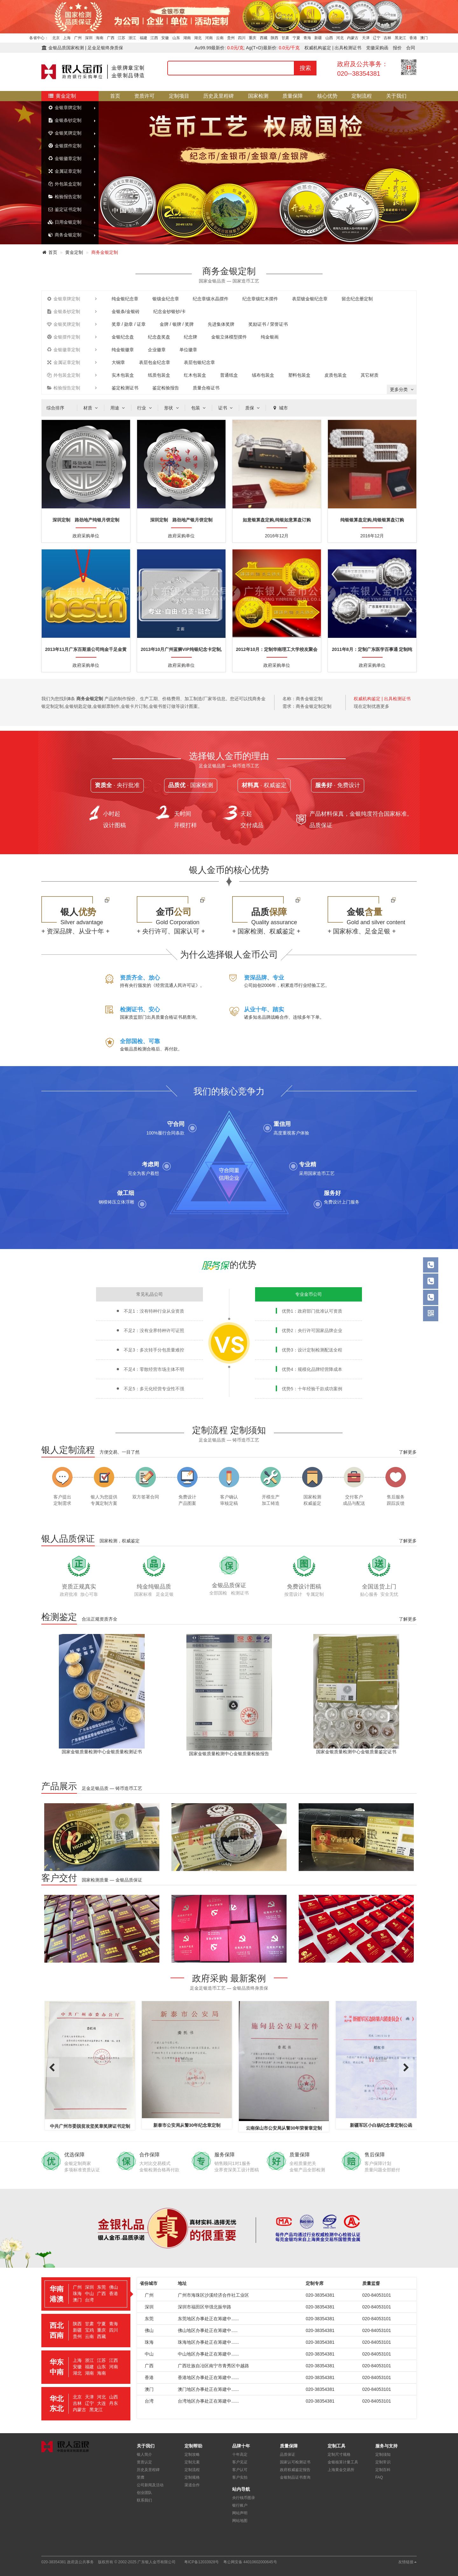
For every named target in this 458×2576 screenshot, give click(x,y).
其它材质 (369, 375)
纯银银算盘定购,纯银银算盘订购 (372, 519)
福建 (143, 38)
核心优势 (327, 96)
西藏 (263, 38)
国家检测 (258, 96)
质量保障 (292, 96)
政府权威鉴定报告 (295, 2470)
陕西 (274, 38)
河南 (209, 38)
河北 (340, 38)
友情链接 (407, 2562)
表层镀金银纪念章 (310, 298)
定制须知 (383, 2454)
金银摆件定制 (64, 145)
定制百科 (383, 2470)
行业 (145, 407)
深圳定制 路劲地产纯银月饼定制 (85, 519)
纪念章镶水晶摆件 (210, 298)
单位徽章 (188, 349)
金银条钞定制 (64, 120)
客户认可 (239, 2470)
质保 (253, 407)
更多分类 (402, 389)
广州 (78, 38)
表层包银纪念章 (199, 362)
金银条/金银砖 (126, 311)
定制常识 (383, 2462)
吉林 (387, 38)
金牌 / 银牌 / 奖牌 (177, 324)
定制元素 (192, 2462)
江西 (154, 38)
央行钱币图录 (243, 2498)
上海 (67, 38)
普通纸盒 (229, 375)
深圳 (89, 38)
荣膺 (140, 2477)
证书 (226, 407)
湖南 (187, 38)
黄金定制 (62, 96)
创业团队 (144, 2492)
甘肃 (285, 38)
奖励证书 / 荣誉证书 (268, 324)
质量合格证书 (206, 387)
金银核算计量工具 (343, 2462)
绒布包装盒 (263, 375)
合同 (410, 47)
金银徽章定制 (64, 158)
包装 (199, 407)
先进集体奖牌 (221, 324)
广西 (110, 38)
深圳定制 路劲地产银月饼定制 (181, 519)
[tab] (86, 2293)
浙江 (132, 38)
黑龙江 (400, 38)
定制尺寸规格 (339, 2454)
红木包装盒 (195, 375)
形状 (172, 407)
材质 (91, 407)
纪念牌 (190, 336)
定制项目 (179, 96)
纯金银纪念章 (125, 298)
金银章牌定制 (64, 107)
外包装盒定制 (64, 183)
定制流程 (361, 96)
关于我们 (396, 96)
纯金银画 (270, 336)
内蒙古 (352, 38)
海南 (99, 38)
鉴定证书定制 (64, 209)
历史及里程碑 (218, 96)
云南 (220, 38)
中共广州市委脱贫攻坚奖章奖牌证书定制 (134, 2126)
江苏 (121, 38)
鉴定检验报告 (165, 387)
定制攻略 (192, 2454)
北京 (56, 38)
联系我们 (144, 2500)
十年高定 (239, 2454)
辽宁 (376, 38)
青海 (307, 38)
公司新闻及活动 (150, 2485)
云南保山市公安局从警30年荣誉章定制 (328, 2128)
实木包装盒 (123, 375)
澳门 (424, 38)
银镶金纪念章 (165, 298)
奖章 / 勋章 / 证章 (129, 324)
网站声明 (239, 2513)
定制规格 (192, 2477)
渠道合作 (192, 2485)
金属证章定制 (64, 171)
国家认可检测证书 (295, 2462)
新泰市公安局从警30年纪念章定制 (231, 2125)
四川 (242, 38)
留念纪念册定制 (357, 298)
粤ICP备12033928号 (201, 2562)
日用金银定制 (64, 222)
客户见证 (239, 2462)
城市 (280, 407)
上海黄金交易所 (341, 2470)
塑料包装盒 (299, 375)
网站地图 (239, 2520)
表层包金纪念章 (154, 362)
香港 (413, 38)
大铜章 (118, 362)
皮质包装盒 (335, 375)
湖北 (198, 38)
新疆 (318, 38)
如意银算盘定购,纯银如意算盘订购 (277, 519)
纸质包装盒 (159, 375)
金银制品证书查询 (295, 2477)
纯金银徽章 (123, 349)
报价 (397, 47)
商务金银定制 (64, 234)
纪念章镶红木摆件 (260, 298)
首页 (115, 96)
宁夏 (296, 38)
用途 (118, 407)
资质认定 (144, 2462)
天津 (366, 38)
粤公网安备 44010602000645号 (250, 2562)
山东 (176, 38)
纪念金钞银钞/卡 (169, 311)
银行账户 (239, 2505)
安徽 (165, 38)
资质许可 (144, 96)
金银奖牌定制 (64, 133)
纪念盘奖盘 (159, 336)
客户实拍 (239, 2477)
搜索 (305, 68)
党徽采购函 (377, 47)
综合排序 (55, 407)
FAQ (379, 2477)
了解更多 (408, 1452)
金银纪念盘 (123, 336)
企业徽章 (157, 349)
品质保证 (287, 2454)
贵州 (231, 38)
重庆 (252, 38)
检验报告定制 (64, 196)
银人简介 (144, 2454)
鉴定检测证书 (125, 387)
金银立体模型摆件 (229, 336)
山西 (329, 38)
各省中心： (38, 38)
